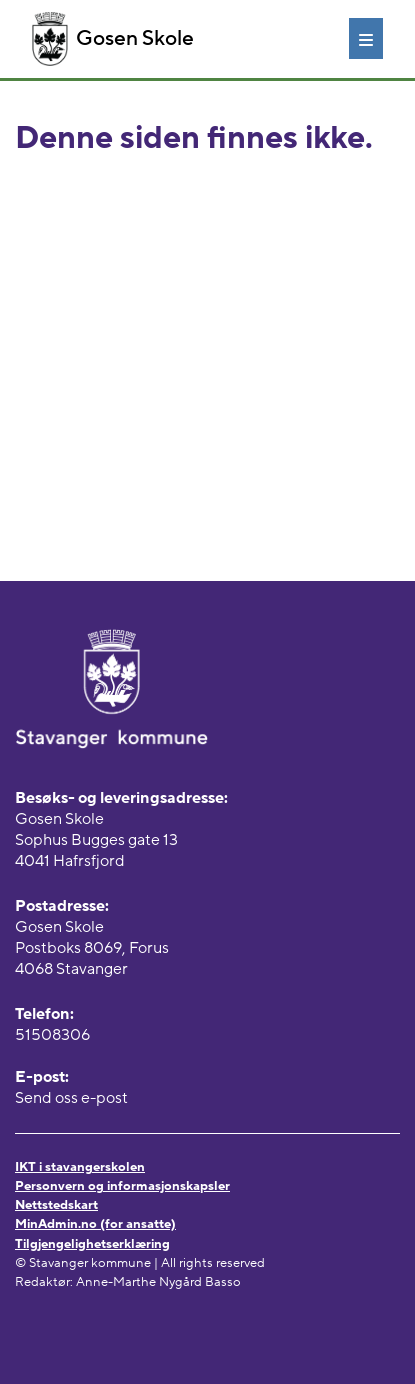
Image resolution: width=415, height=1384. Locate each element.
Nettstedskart (56, 1205)
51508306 (52, 1035)
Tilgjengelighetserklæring (92, 1244)
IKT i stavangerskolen (80, 1167)
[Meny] (366, 38)
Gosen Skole (113, 39)
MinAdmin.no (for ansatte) (95, 1224)
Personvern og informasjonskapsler (122, 1186)
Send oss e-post (71, 1098)
